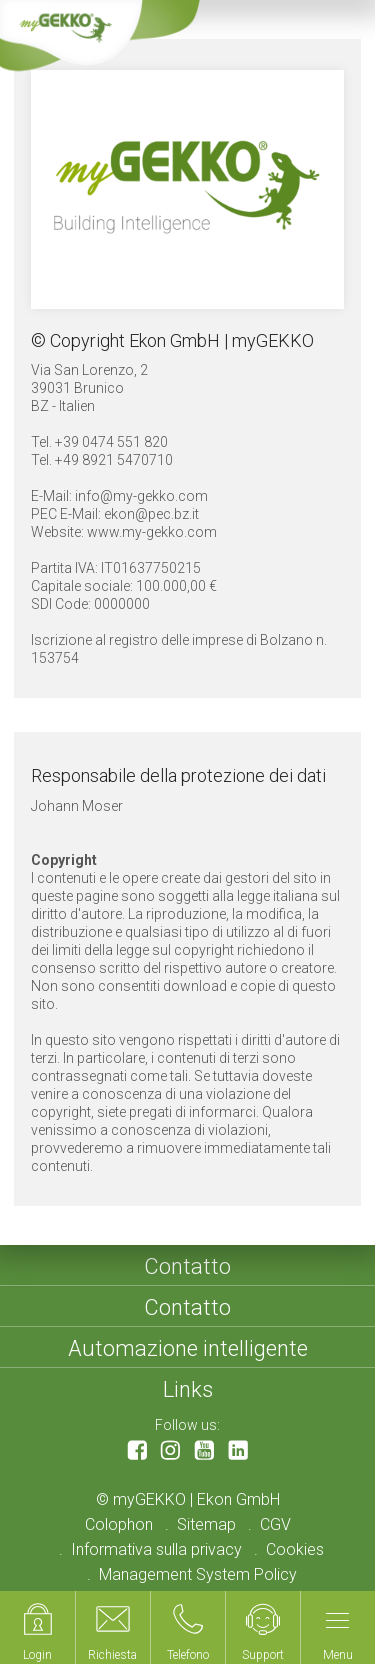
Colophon (119, 1524)
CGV (275, 1524)
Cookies (295, 1549)
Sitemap (206, 1524)
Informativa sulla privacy (156, 1549)
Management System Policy (198, 1574)
